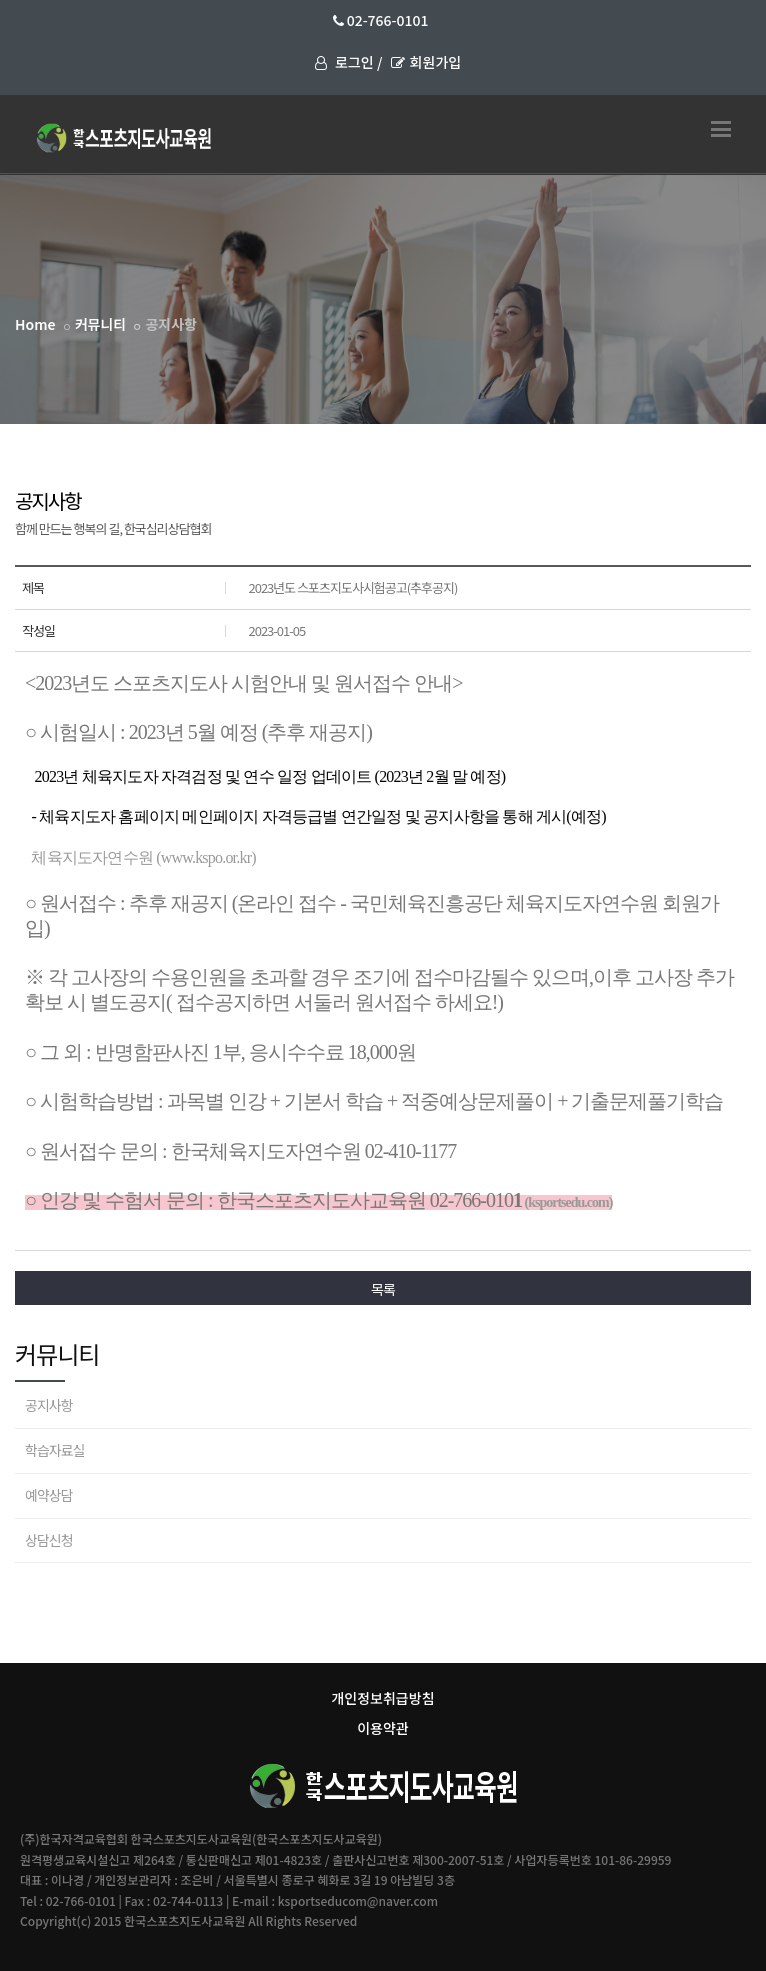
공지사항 (49, 1405)
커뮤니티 (101, 324)
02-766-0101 (381, 20)
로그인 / (348, 62)
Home (35, 324)
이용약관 (383, 1728)
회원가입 (426, 62)
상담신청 (49, 1540)
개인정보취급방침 (382, 1698)
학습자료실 (54, 1450)
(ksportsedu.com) (567, 1202)
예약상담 (49, 1495)
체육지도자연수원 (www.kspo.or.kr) (143, 857)
